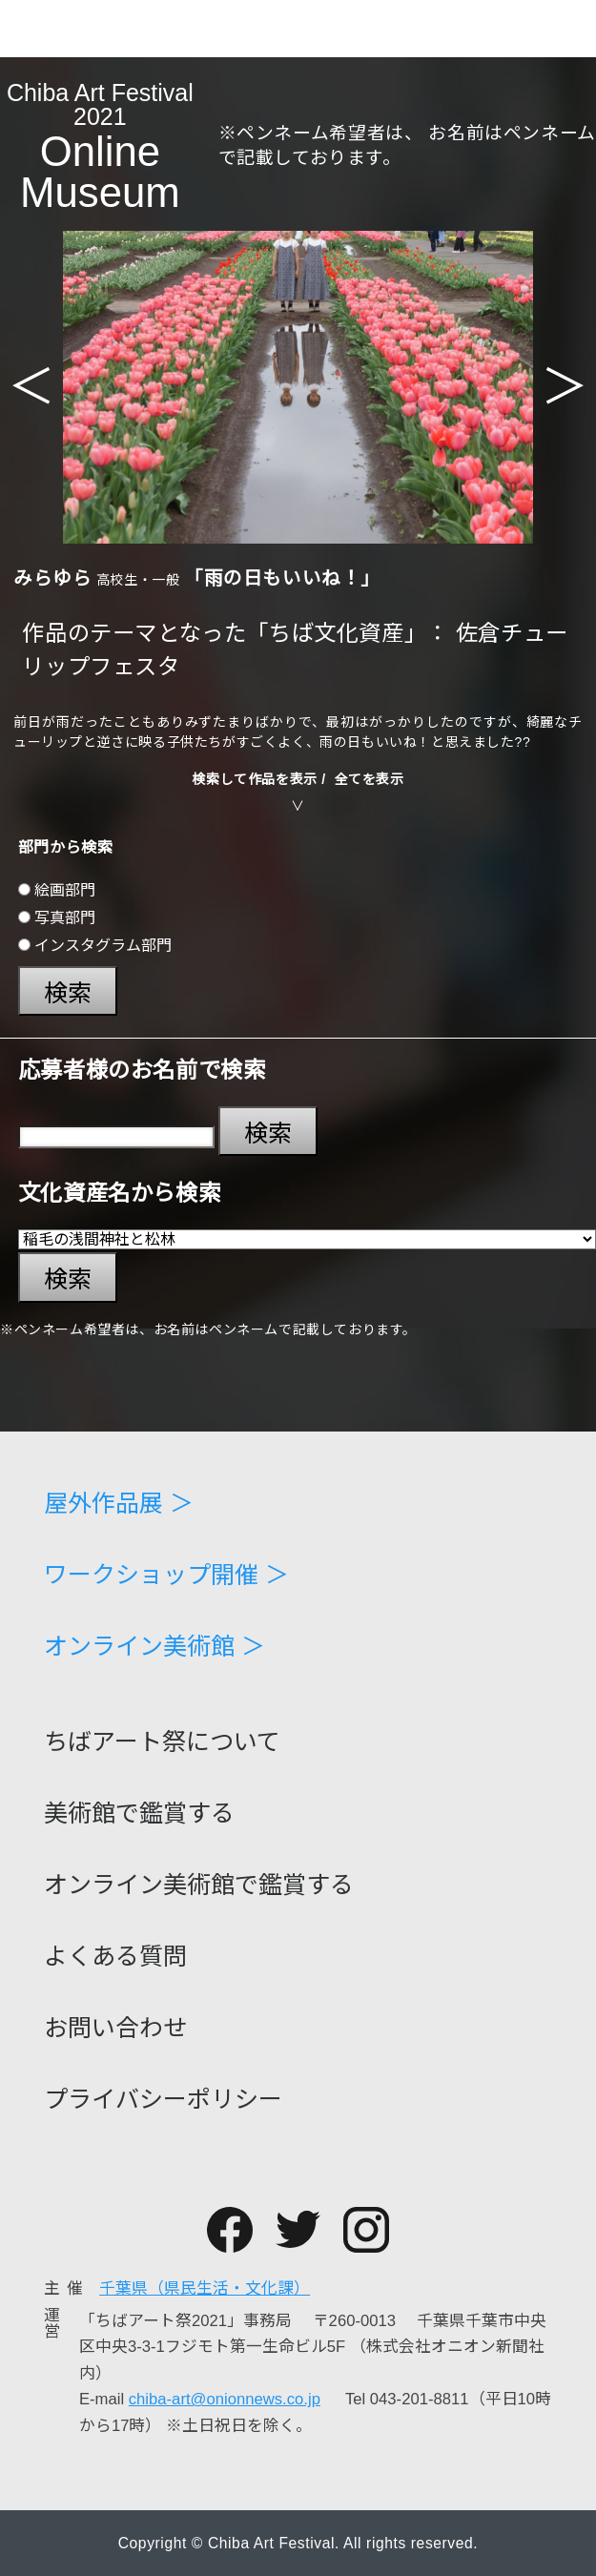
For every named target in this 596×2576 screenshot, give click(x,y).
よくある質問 (115, 1956)
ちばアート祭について (162, 1742)
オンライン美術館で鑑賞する (199, 1885)
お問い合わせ (115, 2028)
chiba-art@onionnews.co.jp (224, 2399)
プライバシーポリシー (163, 2100)
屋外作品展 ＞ (119, 1503)
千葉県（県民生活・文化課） (204, 2288)
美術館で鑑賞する (139, 1813)
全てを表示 (369, 779)
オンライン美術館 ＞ (154, 1647)
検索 (68, 992)
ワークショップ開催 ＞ (166, 1575)
